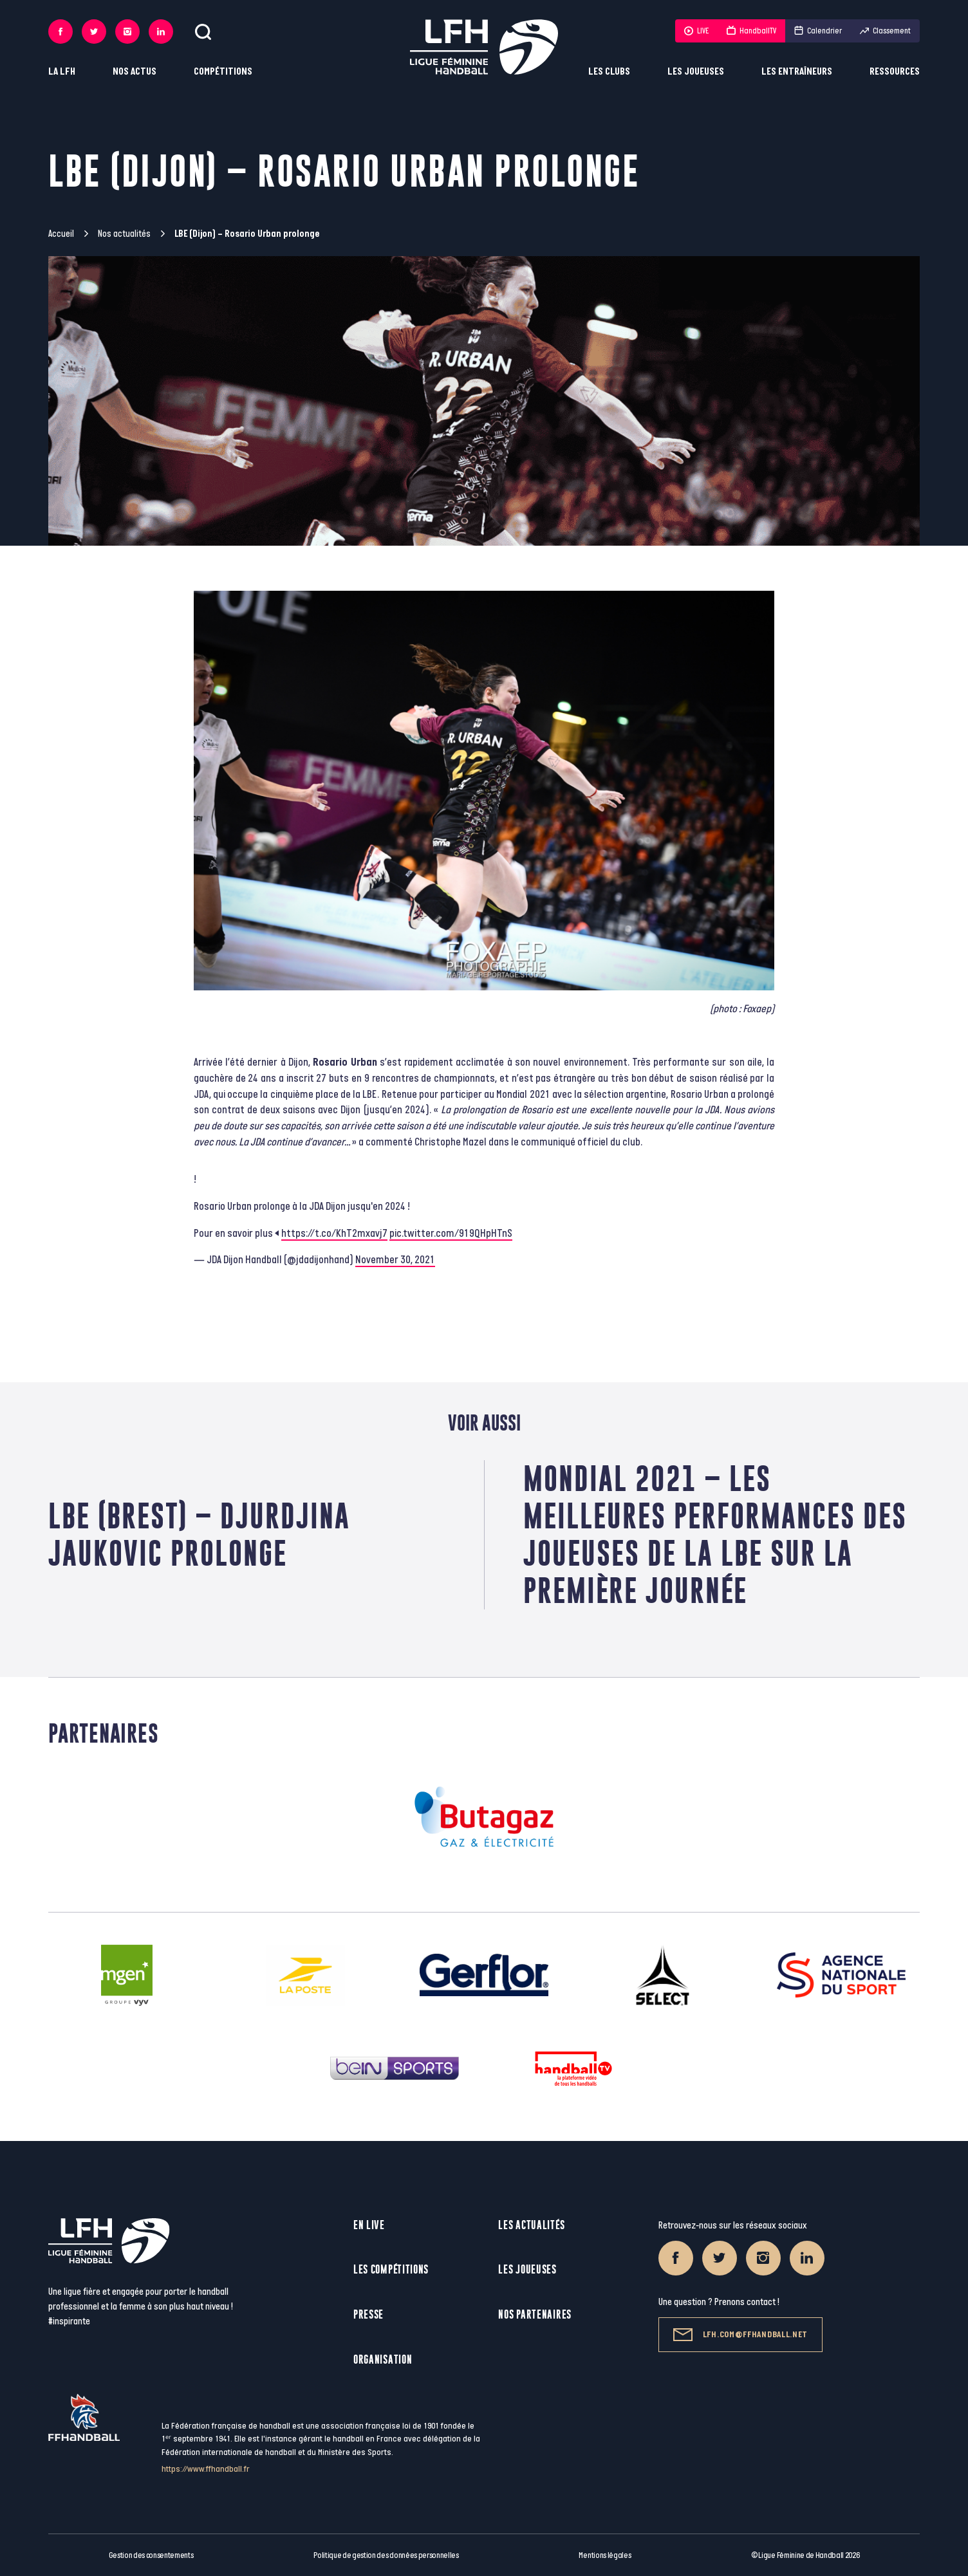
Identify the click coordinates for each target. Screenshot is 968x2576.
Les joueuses (695, 72)
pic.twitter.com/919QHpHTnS (450, 1233)
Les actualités (531, 2225)
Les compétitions (391, 2269)
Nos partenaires (535, 2314)
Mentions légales (605, 2555)
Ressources (895, 72)
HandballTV (751, 31)
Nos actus (134, 72)
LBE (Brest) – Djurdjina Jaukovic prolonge (199, 1534)
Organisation (382, 2359)
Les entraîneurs (796, 72)
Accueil (61, 234)
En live (369, 2225)
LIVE (696, 31)
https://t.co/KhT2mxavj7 (334, 1233)
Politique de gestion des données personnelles (385, 2555)
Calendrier (818, 31)
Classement (885, 31)
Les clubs (609, 72)
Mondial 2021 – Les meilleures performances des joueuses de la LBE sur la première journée (715, 1534)
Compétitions (223, 72)
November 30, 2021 (395, 1260)
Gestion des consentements (151, 2555)
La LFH (61, 72)
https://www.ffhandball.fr (206, 2468)
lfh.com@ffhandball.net (740, 2334)
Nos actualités (124, 234)
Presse (368, 2314)
